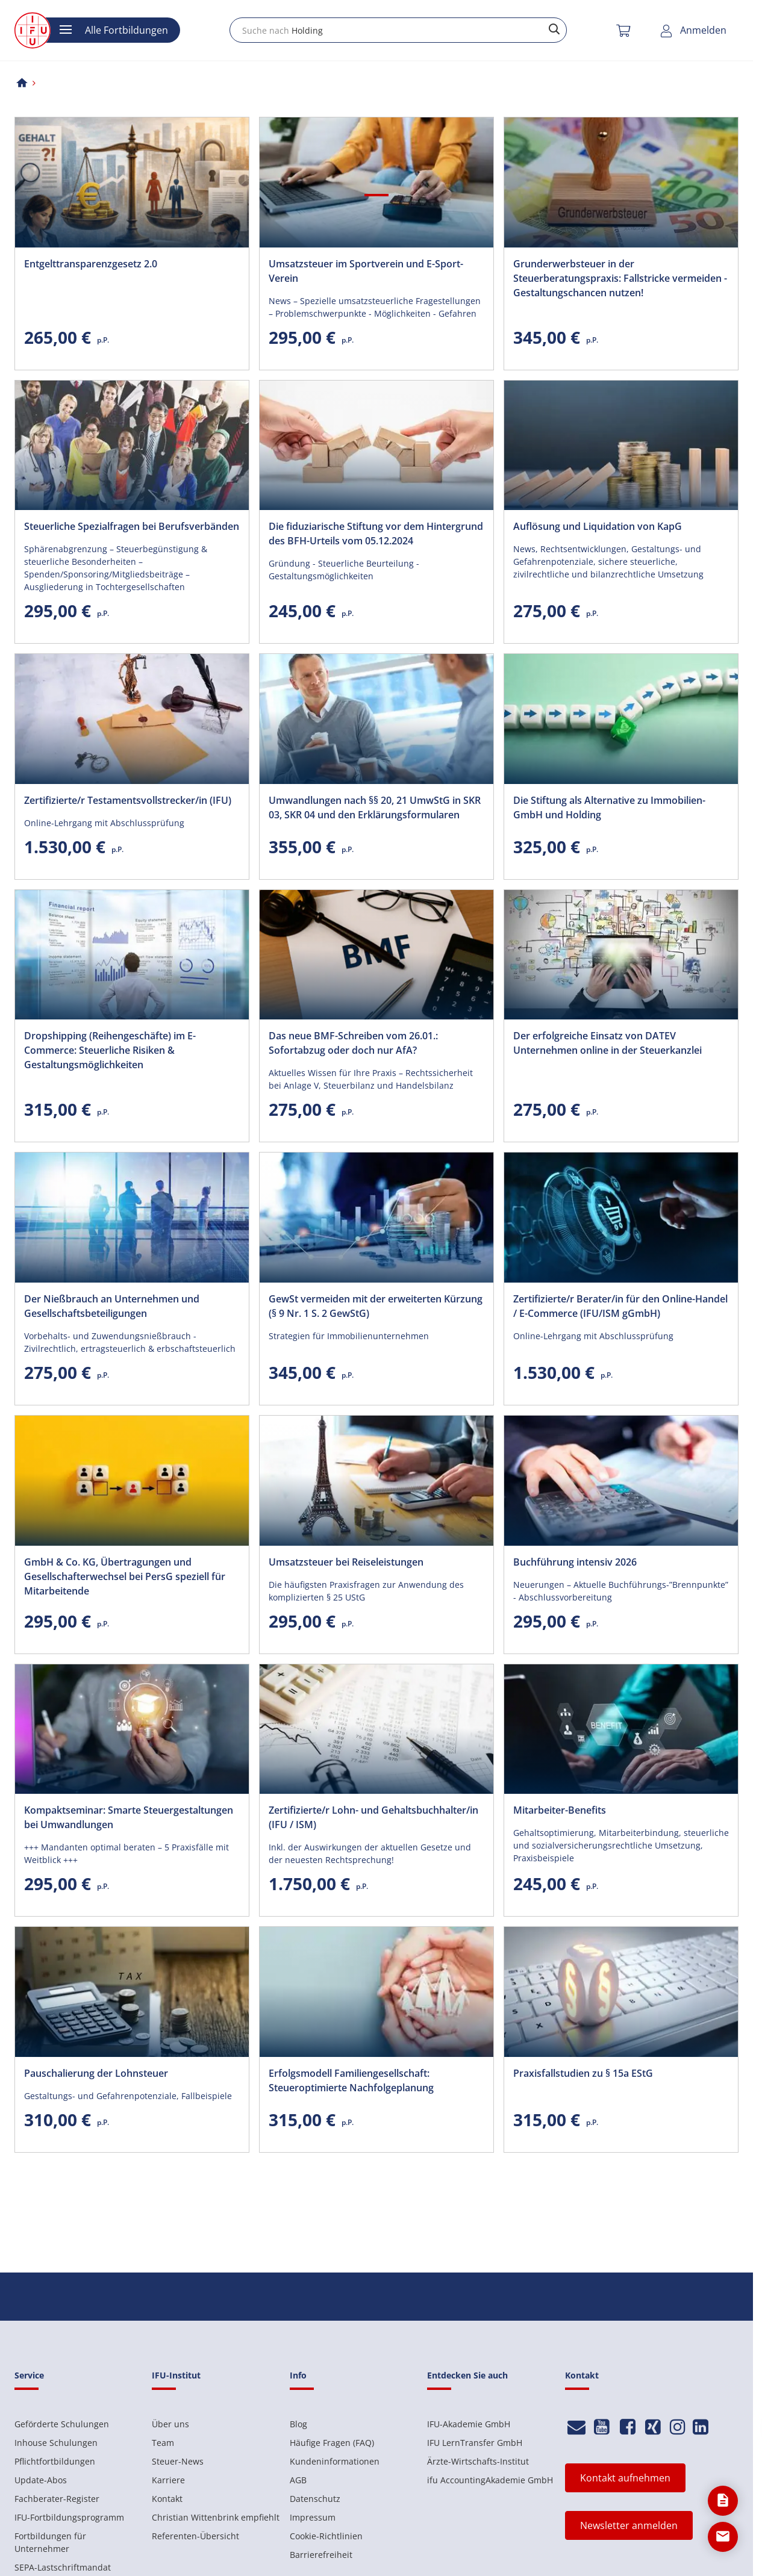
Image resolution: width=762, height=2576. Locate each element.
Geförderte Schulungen (61, 2424)
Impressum (313, 2517)
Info (298, 2375)
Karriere (168, 2480)
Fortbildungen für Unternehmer (50, 2542)
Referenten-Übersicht (195, 2536)
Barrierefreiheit (321, 2554)
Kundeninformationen (334, 2461)
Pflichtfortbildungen (54, 2461)
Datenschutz (315, 2498)
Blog (298, 2424)
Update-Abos (40, 2480)
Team (163, 2442)
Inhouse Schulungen (56, 2442)
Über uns (170, 2424)
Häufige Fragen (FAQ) (332, 2442)
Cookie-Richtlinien (326, 2536)
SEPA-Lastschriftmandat (62, 2567)
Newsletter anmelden (629, 2525)
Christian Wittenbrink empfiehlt (216, 2517)
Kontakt (167, 2498)
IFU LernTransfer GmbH (474, 2442)
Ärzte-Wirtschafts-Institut (478, 2461)
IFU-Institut (176, 2375)
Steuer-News (178, 2461)
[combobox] (398, 30)
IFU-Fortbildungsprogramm (69, 2517)
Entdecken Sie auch (467, 2375)
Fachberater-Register (56, 2498)
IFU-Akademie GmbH (468, 2424)
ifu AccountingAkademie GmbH (490, 2480)
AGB (298, 2480)
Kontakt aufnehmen (625, 2477)
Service (29, 2375)
